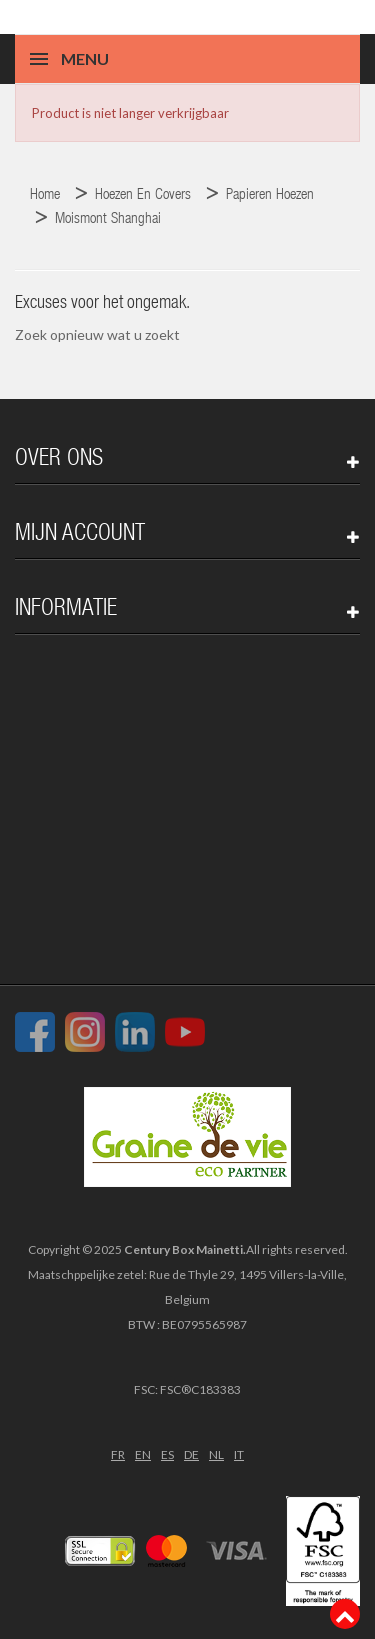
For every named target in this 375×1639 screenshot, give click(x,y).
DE (191, 1454)
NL (216, 1454)
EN (143, 1454)
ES (167, 1454)
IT (239, 1454)
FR (118, 1454)
